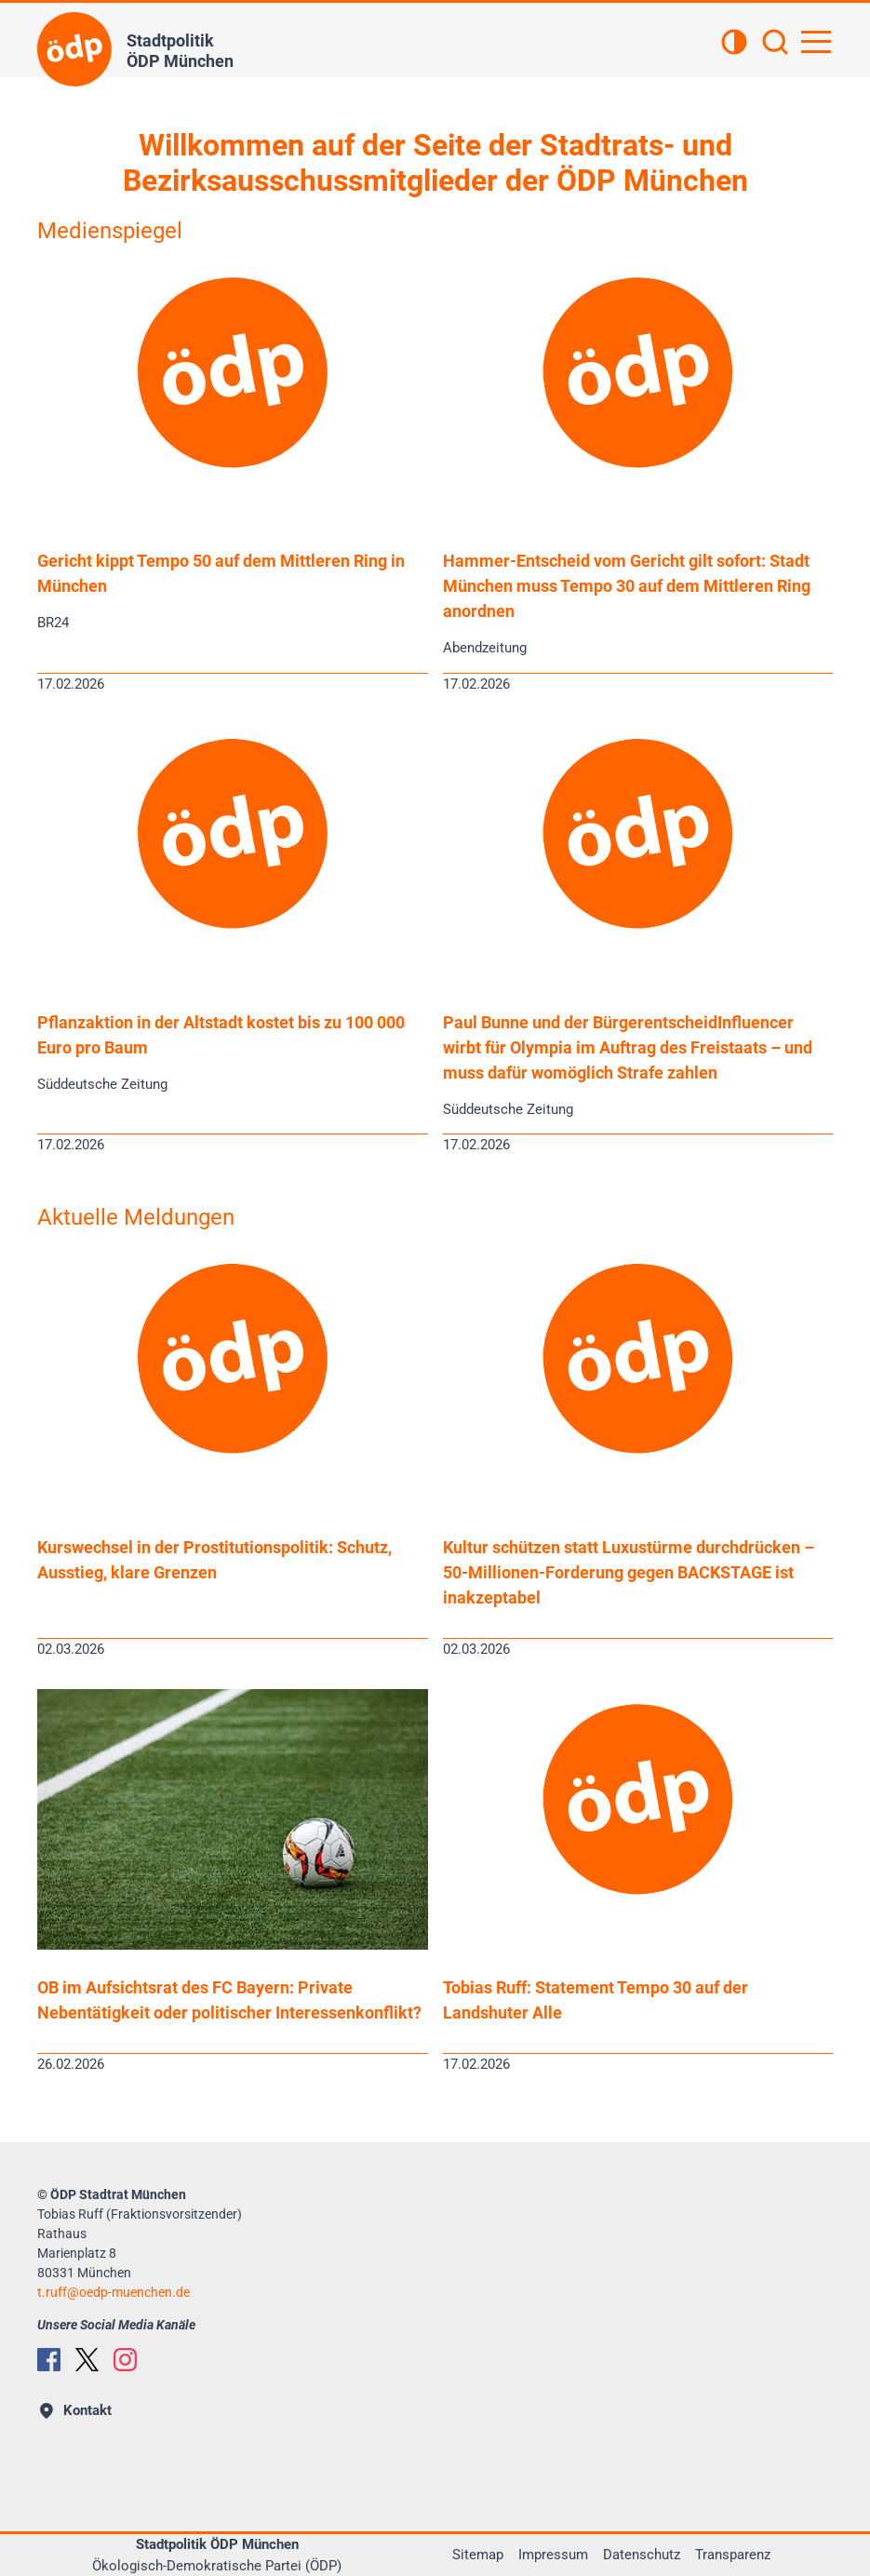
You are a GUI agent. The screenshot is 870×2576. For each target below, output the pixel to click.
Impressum (553, 2554)
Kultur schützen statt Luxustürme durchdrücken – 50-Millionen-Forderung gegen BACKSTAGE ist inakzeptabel (628, 1572)
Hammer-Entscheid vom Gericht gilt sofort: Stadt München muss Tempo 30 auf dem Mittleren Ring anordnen (626, 586)
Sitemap (477, 2554)
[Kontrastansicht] (734, 43)
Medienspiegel (109, 231)
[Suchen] (775, 43)
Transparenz (732, 2554)
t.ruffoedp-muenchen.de (113, 2292)
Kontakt (76, 2410)
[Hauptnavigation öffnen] (816, 42)
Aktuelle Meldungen (135, 1217)
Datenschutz (641, 2554)
